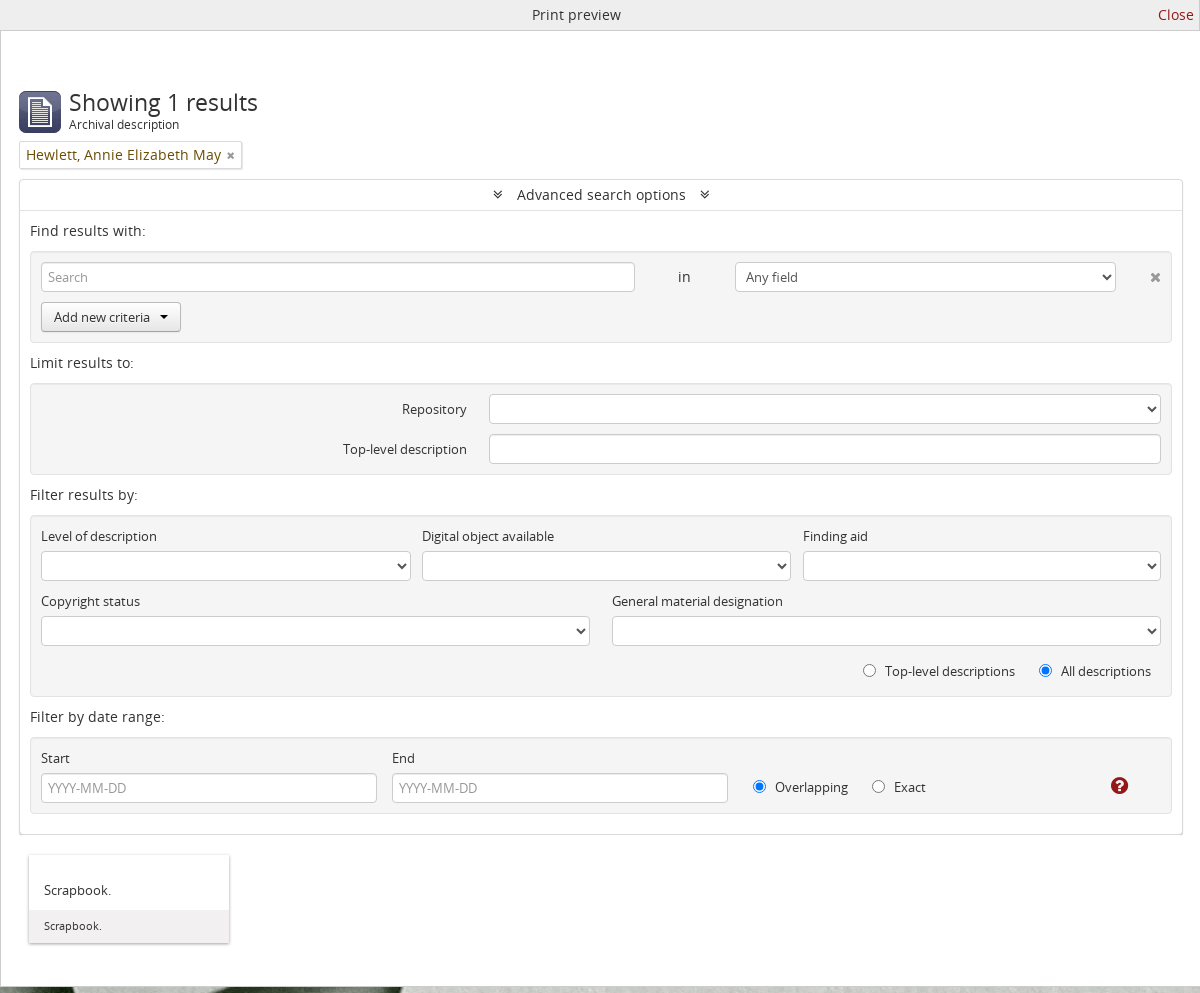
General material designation (697, 601)
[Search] (338, 277)
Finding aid (835, 536)
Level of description (99, 536)
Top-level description (405, 449)
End (403, 758)
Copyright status (90, 601)
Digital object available (488, 536)
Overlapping (800, 787)
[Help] (1105, 786)
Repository (434, 409)
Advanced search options (601, 194)
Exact (899, 787)
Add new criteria (111, 317)
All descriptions (1095, 671)
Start (55, 758)
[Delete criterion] (1138, 273)
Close (1176, 14)
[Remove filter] (231, 155)
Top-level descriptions (939, 671)
